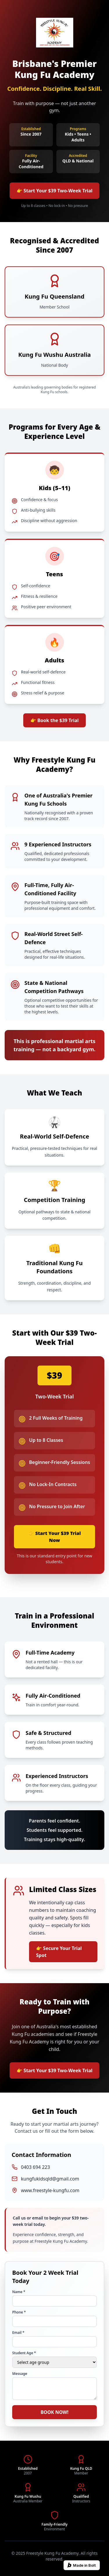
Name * (18, 2292)
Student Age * (24, 2353)
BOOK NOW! (54, 2412)
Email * (18, 2332)
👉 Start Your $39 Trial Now (54, 1536)
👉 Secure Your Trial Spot (59, 1951)
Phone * (19, 2312)
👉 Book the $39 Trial (54, 720)
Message (19, 2373)
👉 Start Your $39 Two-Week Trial (54, 190)
